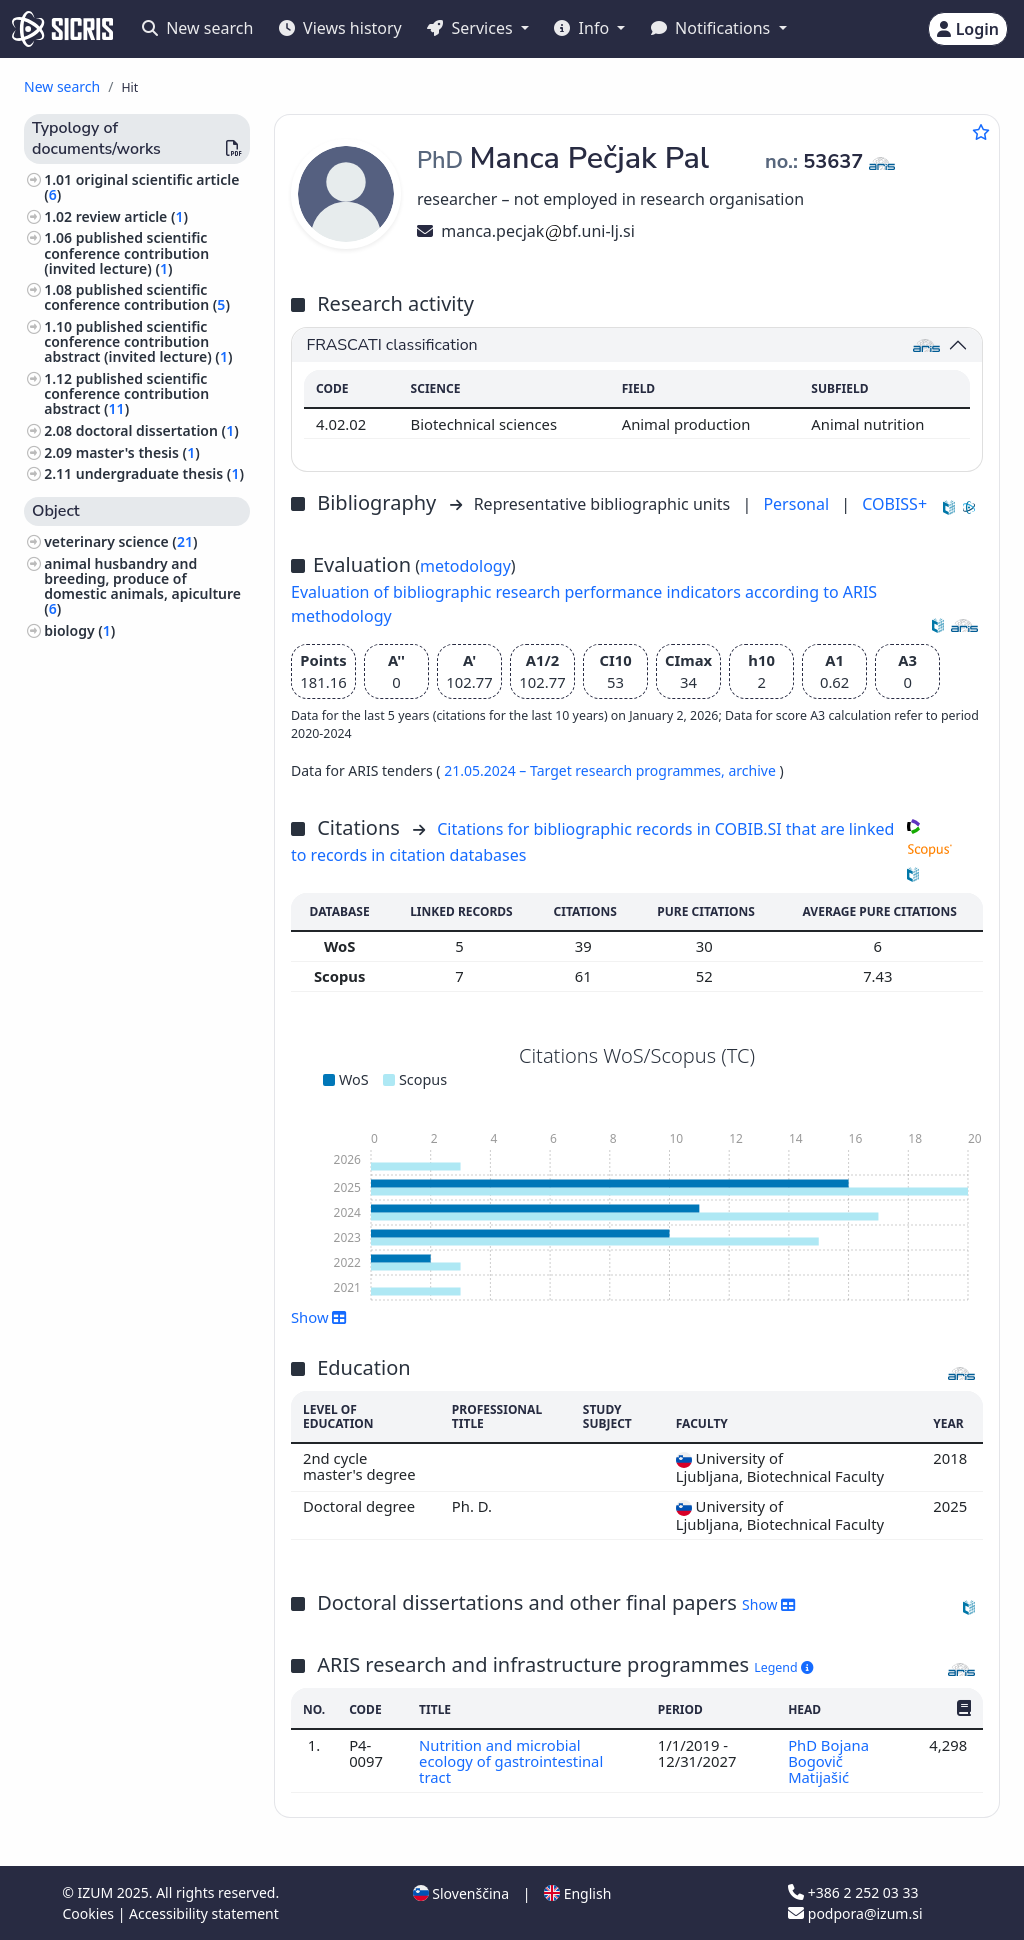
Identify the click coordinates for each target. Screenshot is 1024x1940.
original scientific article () (141, 187)
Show (319, 1317)
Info (583, 28)
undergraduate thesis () (160, 473)
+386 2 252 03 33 (853, 1892)
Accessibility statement (204, 1913)
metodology (465, 566)
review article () (132, 216)
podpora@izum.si (855, 1913)
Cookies (90, 1913)
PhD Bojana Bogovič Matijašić (828, 1761)
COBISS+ (894, 504)
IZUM (96, 1892)
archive (753, 770)
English (577, 1893)
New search (197, 28)
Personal (798, 504)
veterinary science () (120, 541)
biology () (79, 630)
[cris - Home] (62, 29)
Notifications (713, 28)
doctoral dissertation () (157, 430)
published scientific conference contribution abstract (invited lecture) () (138, 341)
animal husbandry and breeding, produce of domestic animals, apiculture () (142, 586)
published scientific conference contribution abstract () (126, 393)
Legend (783, 1667)
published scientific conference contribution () (137, 297)
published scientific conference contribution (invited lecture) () (126, 252)
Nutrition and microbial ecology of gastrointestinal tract (511, 1761)
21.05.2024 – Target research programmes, (586, 770)
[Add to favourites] (981, 132)
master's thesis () (138, 452)
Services (471, 28)
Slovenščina (461, 1893)
